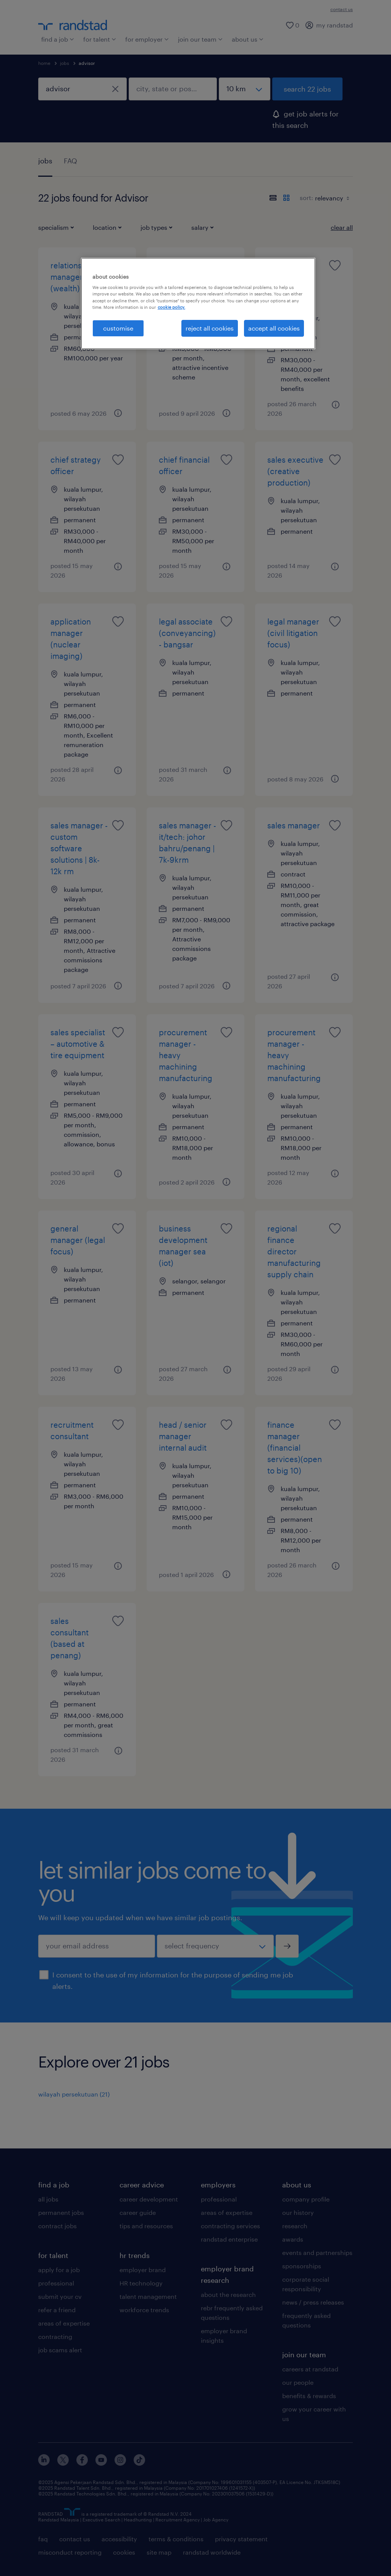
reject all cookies (210, 328)
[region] (198, 303)
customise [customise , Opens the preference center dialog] (118, 328)
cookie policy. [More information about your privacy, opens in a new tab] (171, 307)
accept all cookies (274, 328)
